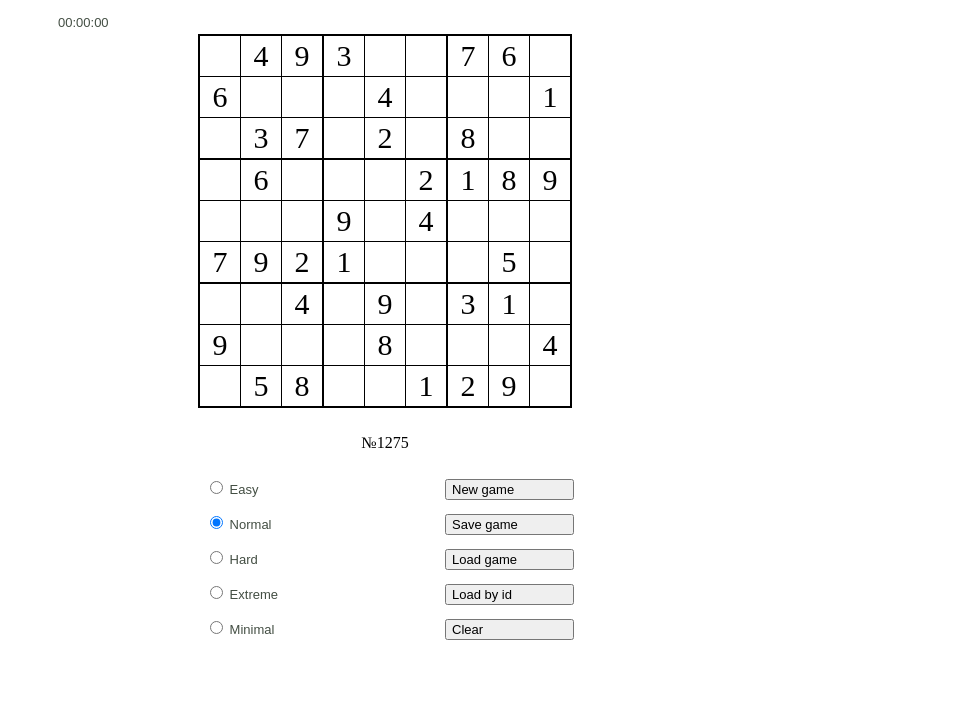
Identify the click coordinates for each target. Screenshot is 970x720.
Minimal (242, 629)
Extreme (244, 594)
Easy (234, 489)
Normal (241, 524)
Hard (234, 559)
